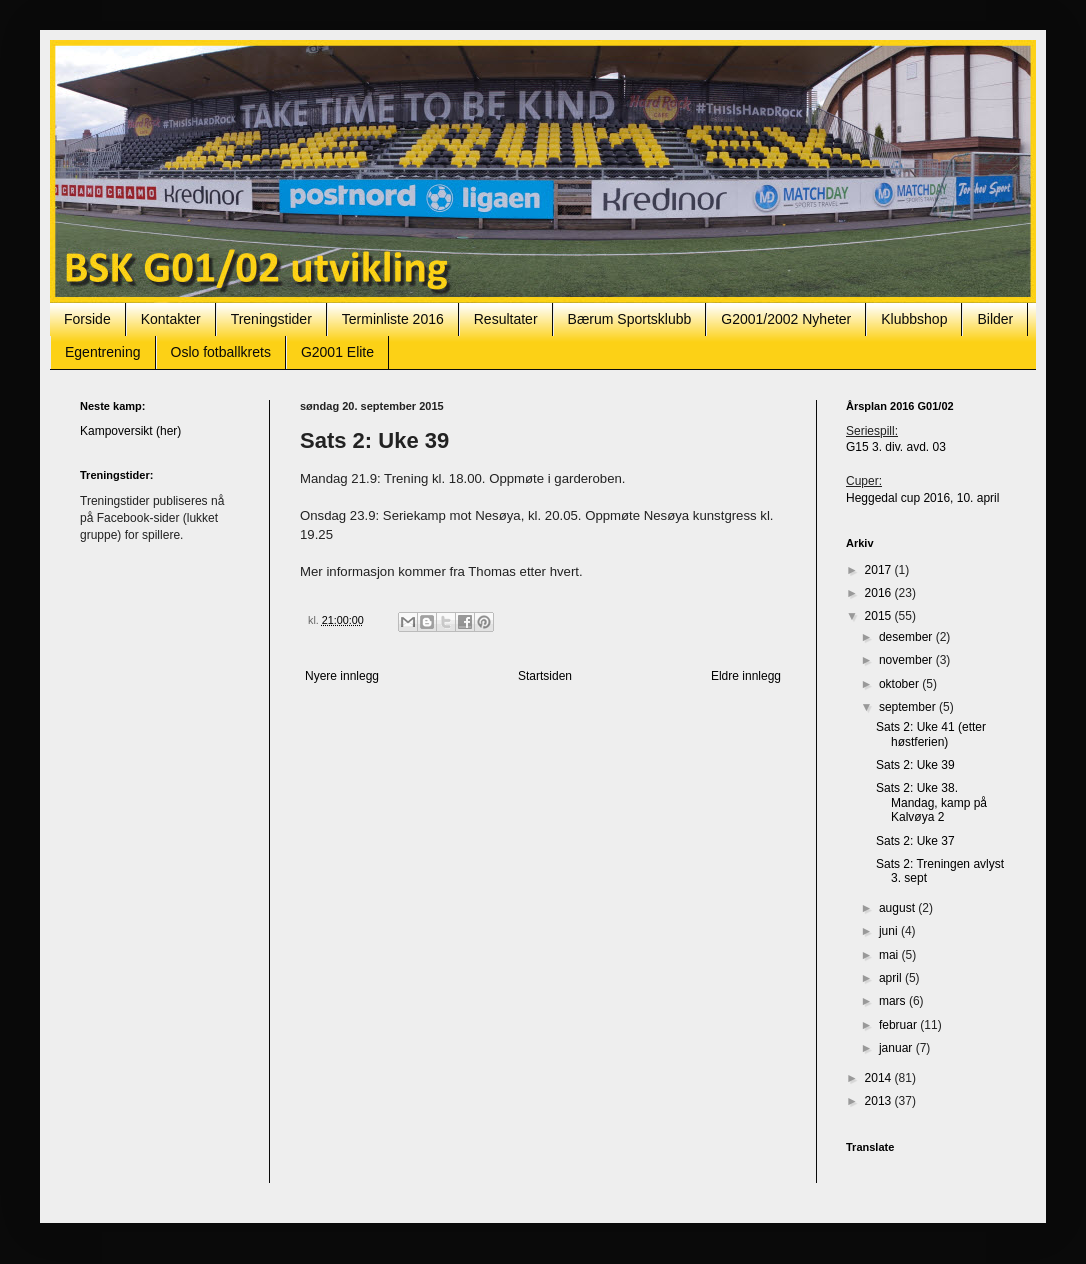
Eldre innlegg (746, 676)
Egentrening (103, 352)
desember (907, 637)
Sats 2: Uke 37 (915, 841)
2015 (880, 616)
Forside (87, 319)
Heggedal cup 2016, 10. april (922, 498)
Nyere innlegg (342, 676)
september (909, 707)
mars (894, 1001)
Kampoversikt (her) (130, 431)
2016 (880, 593)
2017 (880, 570)
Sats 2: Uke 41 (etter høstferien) (931, 734)
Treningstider (271, 319)
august (898, 908)
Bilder (995, 319)
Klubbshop (914, 319)
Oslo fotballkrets (221, 352)
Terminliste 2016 (393, 319)
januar (897, 1048)
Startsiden (545, 676)
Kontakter (171, 319)
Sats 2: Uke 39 (915, 765)
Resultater (506, 319)
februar (899, 1025)
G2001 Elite (337, 352)
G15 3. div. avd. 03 (896, 447)
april (892, 978)
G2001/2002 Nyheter (786, 319)
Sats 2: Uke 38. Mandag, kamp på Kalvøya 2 (931, 802)
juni (890, 931)
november (907, 660)
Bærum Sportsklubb (630, 319)
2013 (880, 1101)
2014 (880, 1078)
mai (890, 955)
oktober (900, 684)
